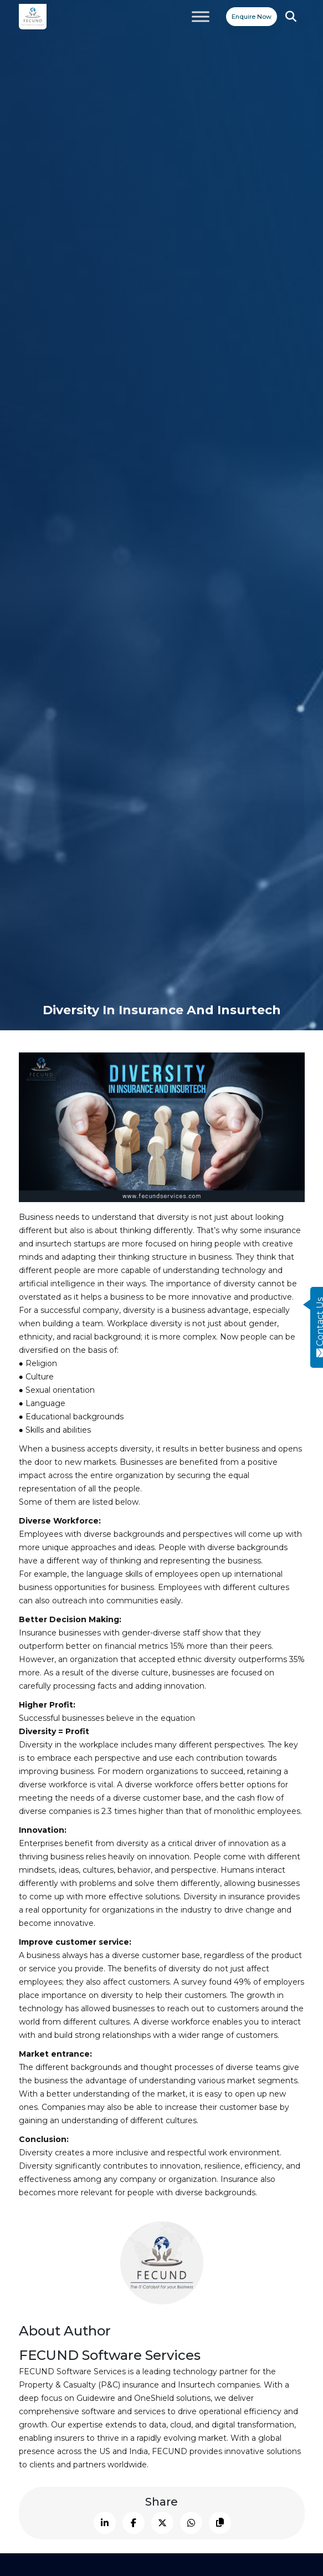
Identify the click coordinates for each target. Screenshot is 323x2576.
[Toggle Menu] (200, 16)
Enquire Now (251, 17)
